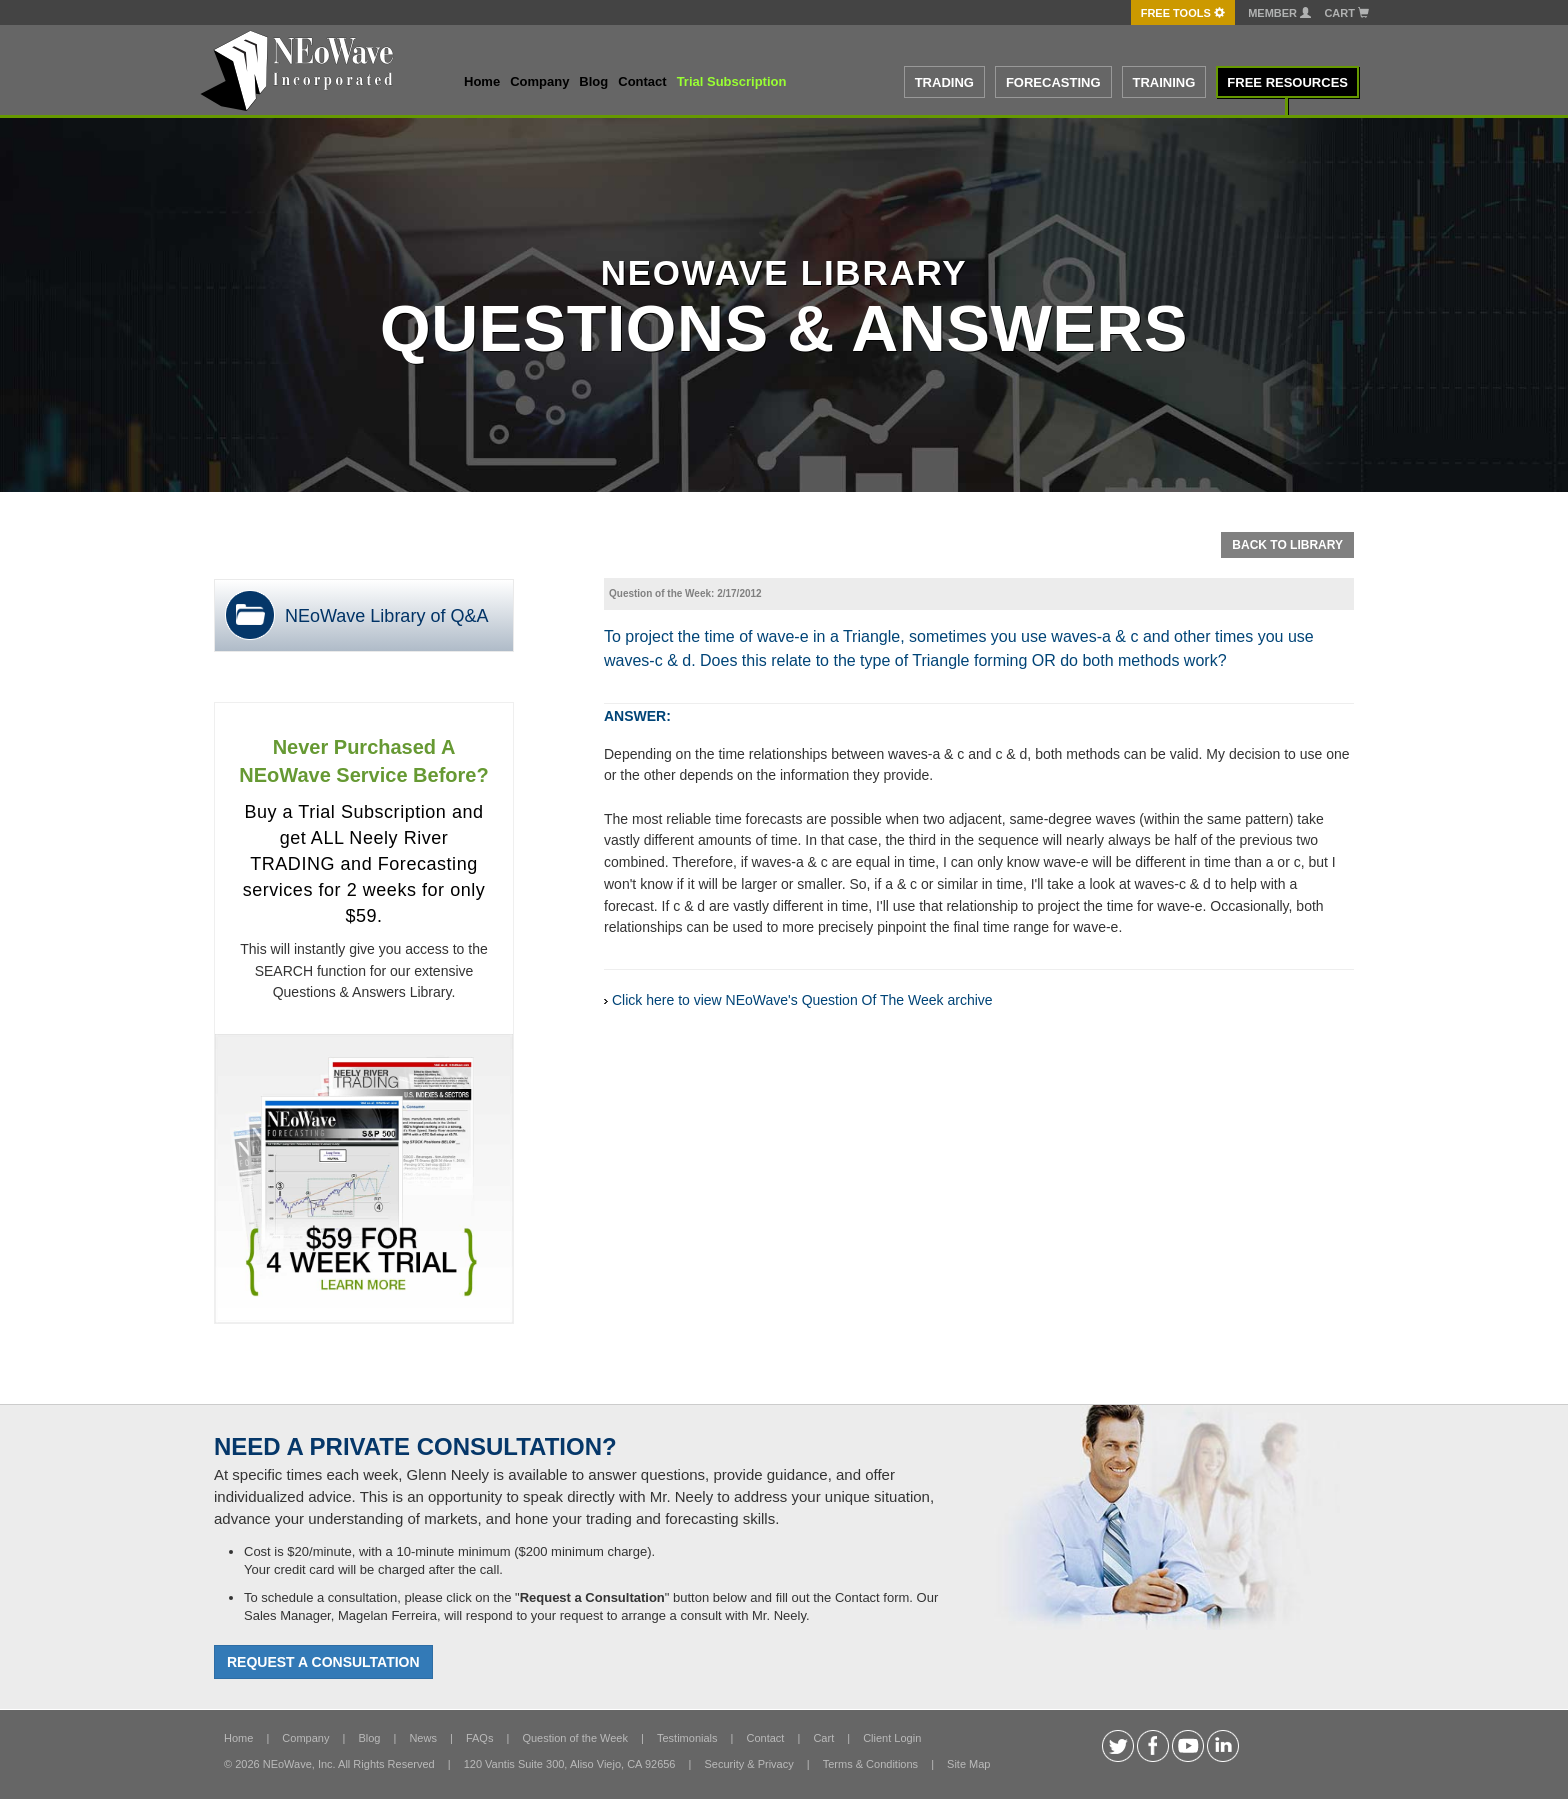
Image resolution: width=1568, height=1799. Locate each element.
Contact (642, 81)
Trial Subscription (732, 81)
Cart (1346, 13)
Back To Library (1287, 545)
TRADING (944, 82)
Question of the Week (575, 1738)
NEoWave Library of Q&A (386, 616)
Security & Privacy (748, 1764)
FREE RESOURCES (1287, 82)
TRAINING (1164, 82)
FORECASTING (1053, 82)
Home (482, 81)
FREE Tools (1183, 13)
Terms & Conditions (870, 1764)
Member (1279, 13)
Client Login (892, 1738)
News (423, 1738)
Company (539, 81)
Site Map (968, 1764)
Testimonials (687, 1738)
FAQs (480, 1738)
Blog (593, 81)
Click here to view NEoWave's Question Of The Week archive (802, 1000)
